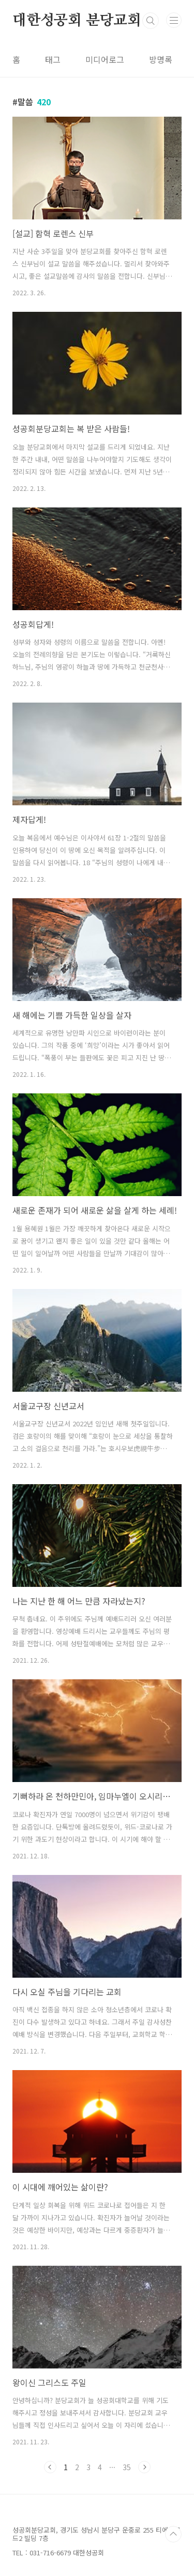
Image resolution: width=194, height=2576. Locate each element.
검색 (150, 20)
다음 (144, 2467)
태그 (53, 59)
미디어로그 (104, 59)
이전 (50, 2467)
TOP (173, 2534)
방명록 (160, 59)
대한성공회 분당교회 (76, 20)
